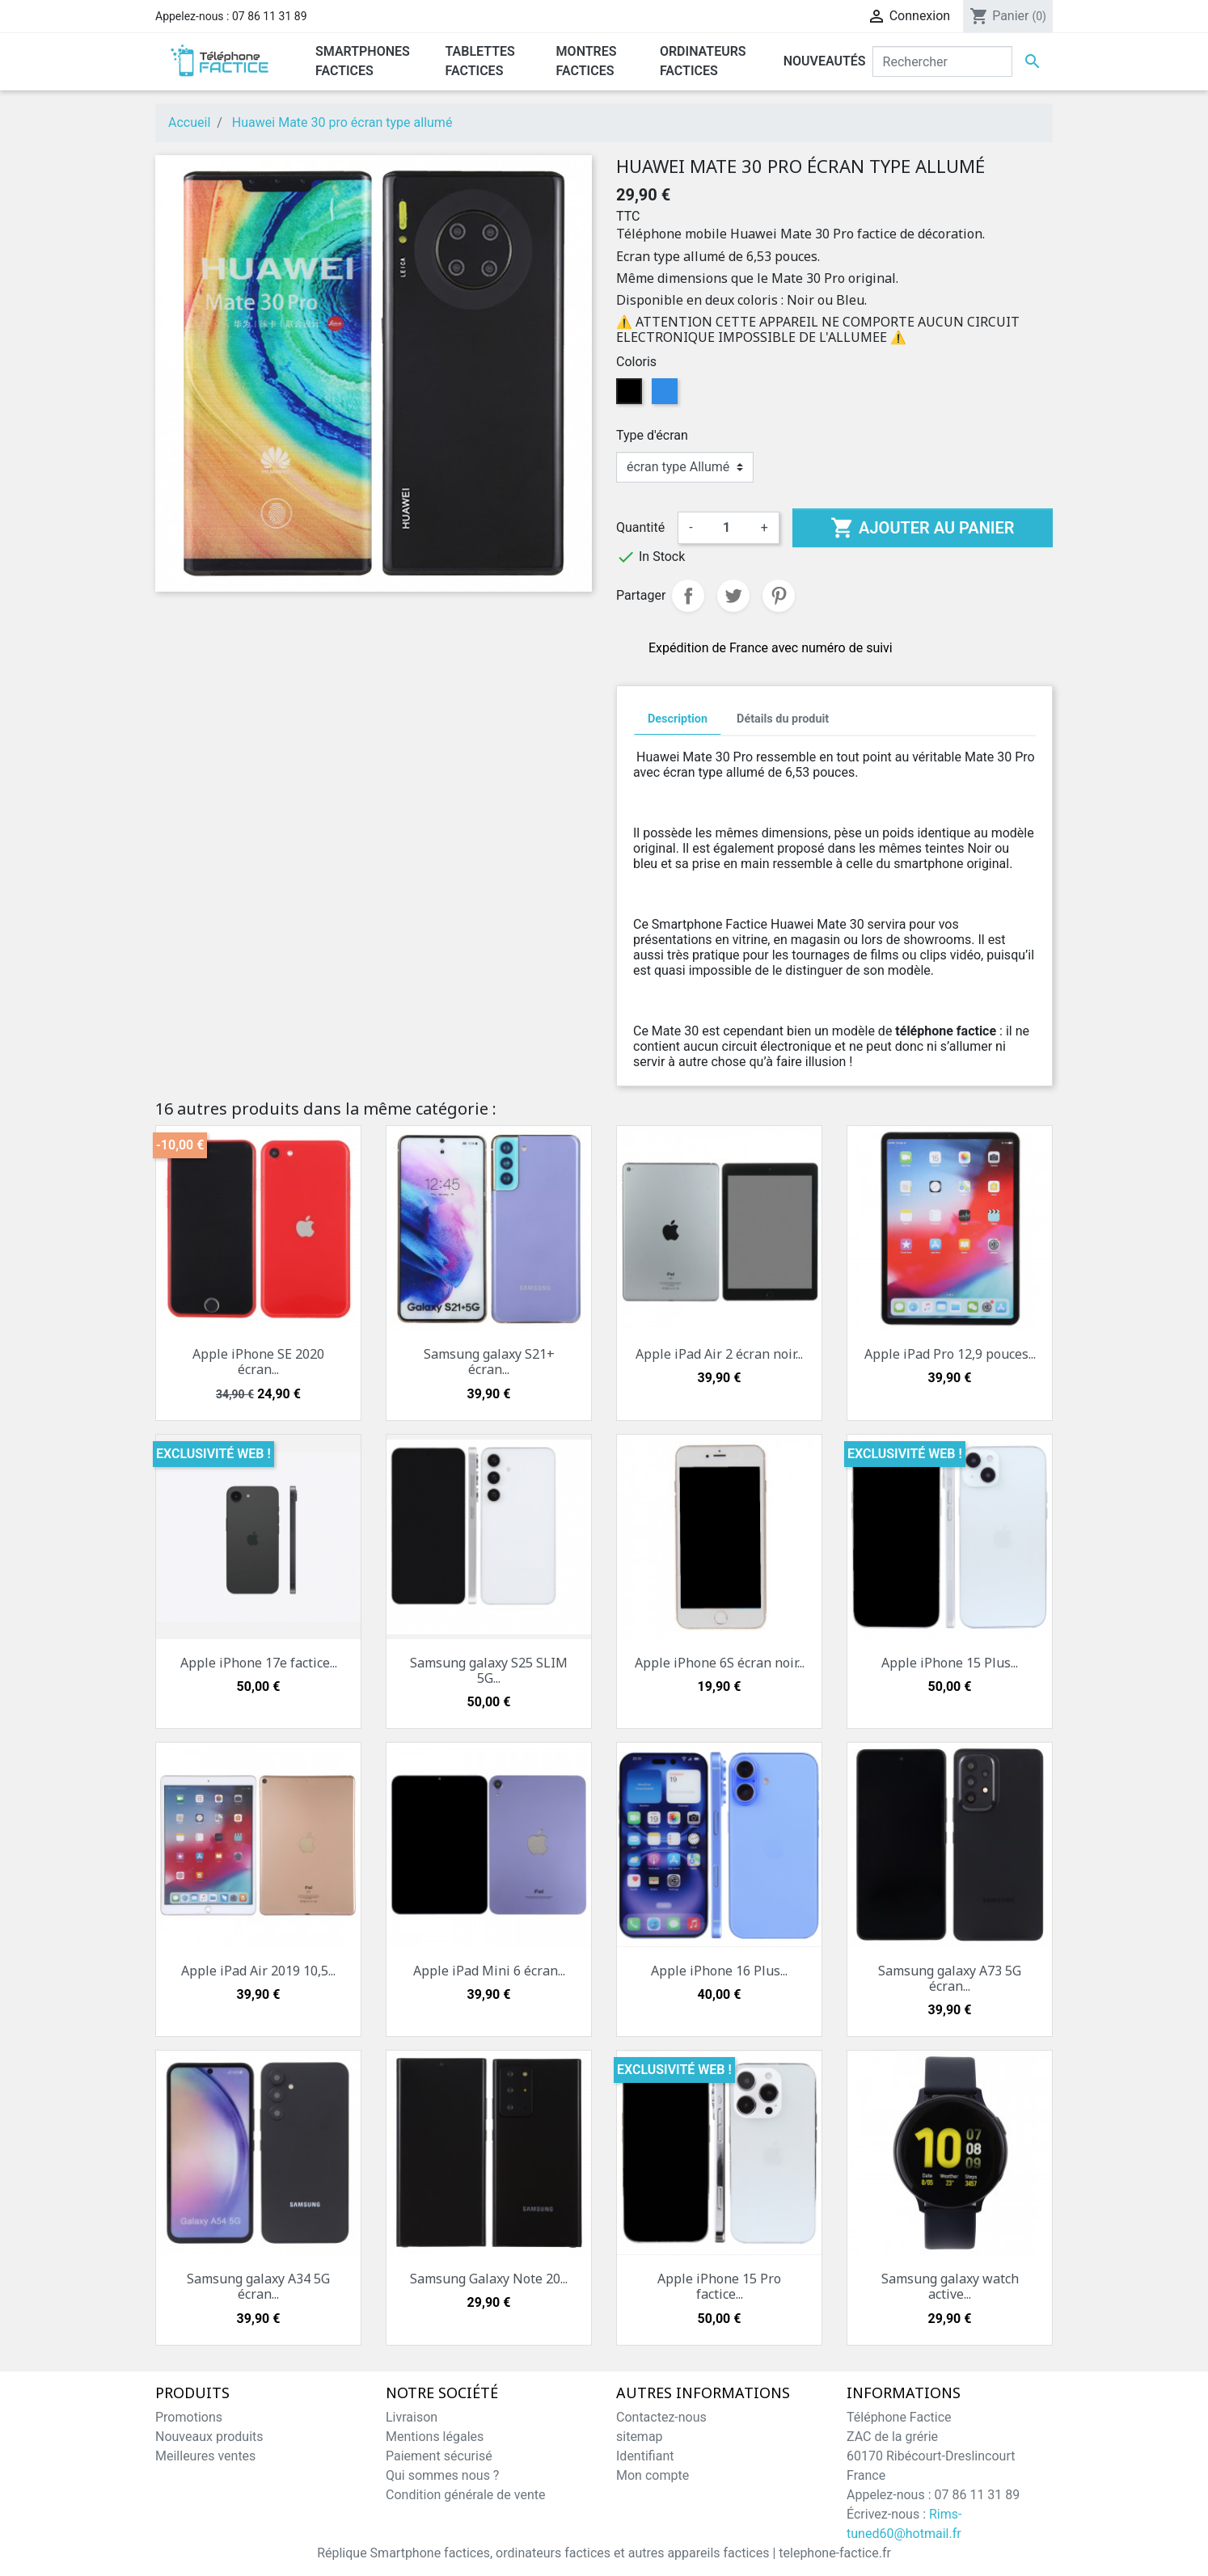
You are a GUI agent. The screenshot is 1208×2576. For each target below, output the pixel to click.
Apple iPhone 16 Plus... (719, 1970)
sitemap (639, 2436)
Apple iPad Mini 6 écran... (489, 1970)
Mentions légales (435, 2436)
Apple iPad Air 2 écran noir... (719, 1354)
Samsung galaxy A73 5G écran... (949, 1978)
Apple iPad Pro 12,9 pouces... (950, 1354)
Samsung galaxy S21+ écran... (489, 1361)
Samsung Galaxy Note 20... (489, 2278)
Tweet (733, 596)
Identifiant (645, 2456)
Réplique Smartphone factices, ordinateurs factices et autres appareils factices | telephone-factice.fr (604, 2553)
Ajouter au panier (922, 528)
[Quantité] (727, 527)
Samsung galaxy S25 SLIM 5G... (489, 1670)
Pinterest (778, 596)
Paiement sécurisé (439, 2456)
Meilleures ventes (205, 2456)
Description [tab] (677, 719)
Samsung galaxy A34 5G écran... (258, 2286)
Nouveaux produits (209, 2436)
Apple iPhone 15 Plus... (949, 1663)
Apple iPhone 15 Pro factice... (719, 2286)
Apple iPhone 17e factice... (258, 1663)
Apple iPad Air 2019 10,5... (258, 1970)
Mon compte (652, 2475)
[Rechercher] (942, 61)
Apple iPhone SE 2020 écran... (258, 1361)
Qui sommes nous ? (442, 2475)
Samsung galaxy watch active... (950, 2286)
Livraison (411, 2417)
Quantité (640, 527)
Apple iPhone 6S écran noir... (720, 1663)
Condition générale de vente (465, 2494)
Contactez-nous (661, 2417)
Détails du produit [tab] (783, 719)
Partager (688, 596)
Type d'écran (652, 435)
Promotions (188, 2417)
